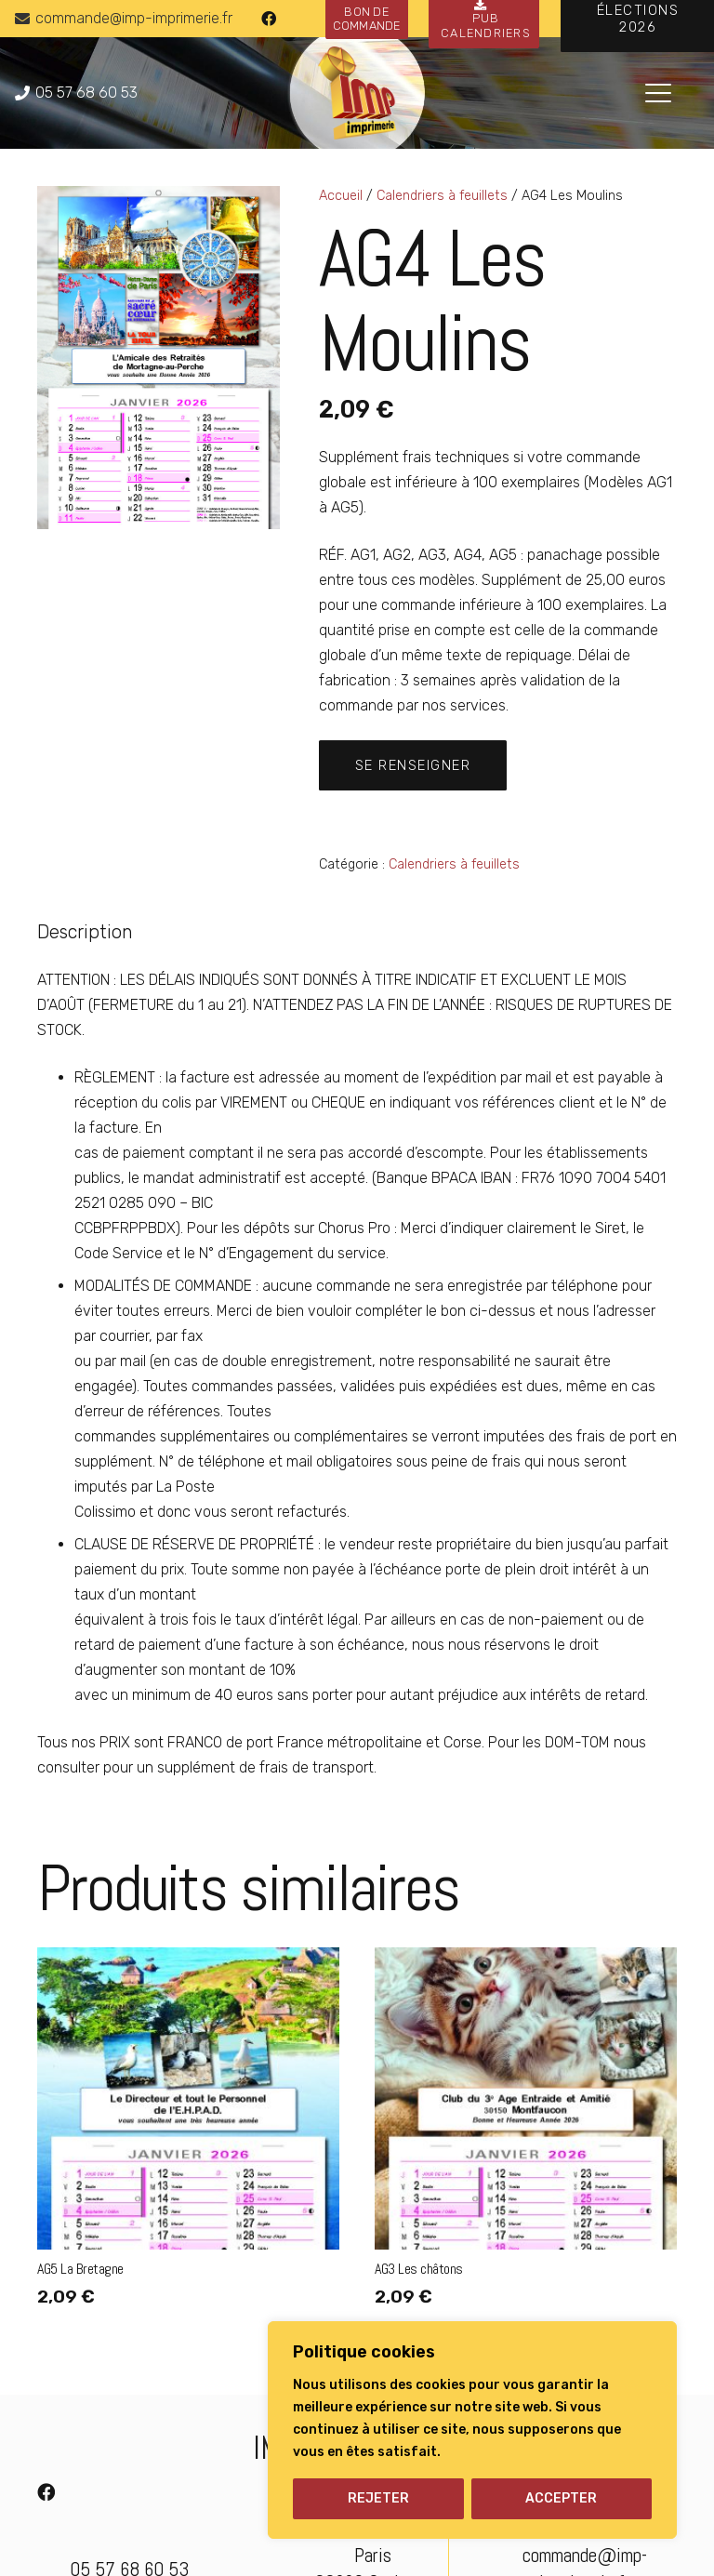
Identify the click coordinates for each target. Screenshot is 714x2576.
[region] (472, 2430)
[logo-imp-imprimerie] (357, 92)
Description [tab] (85, 932)
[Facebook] (269, 18)
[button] (658, 93)
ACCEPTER (561, 2498)
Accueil (341, 196)
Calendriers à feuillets (442, 196)
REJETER (378, 2498)
